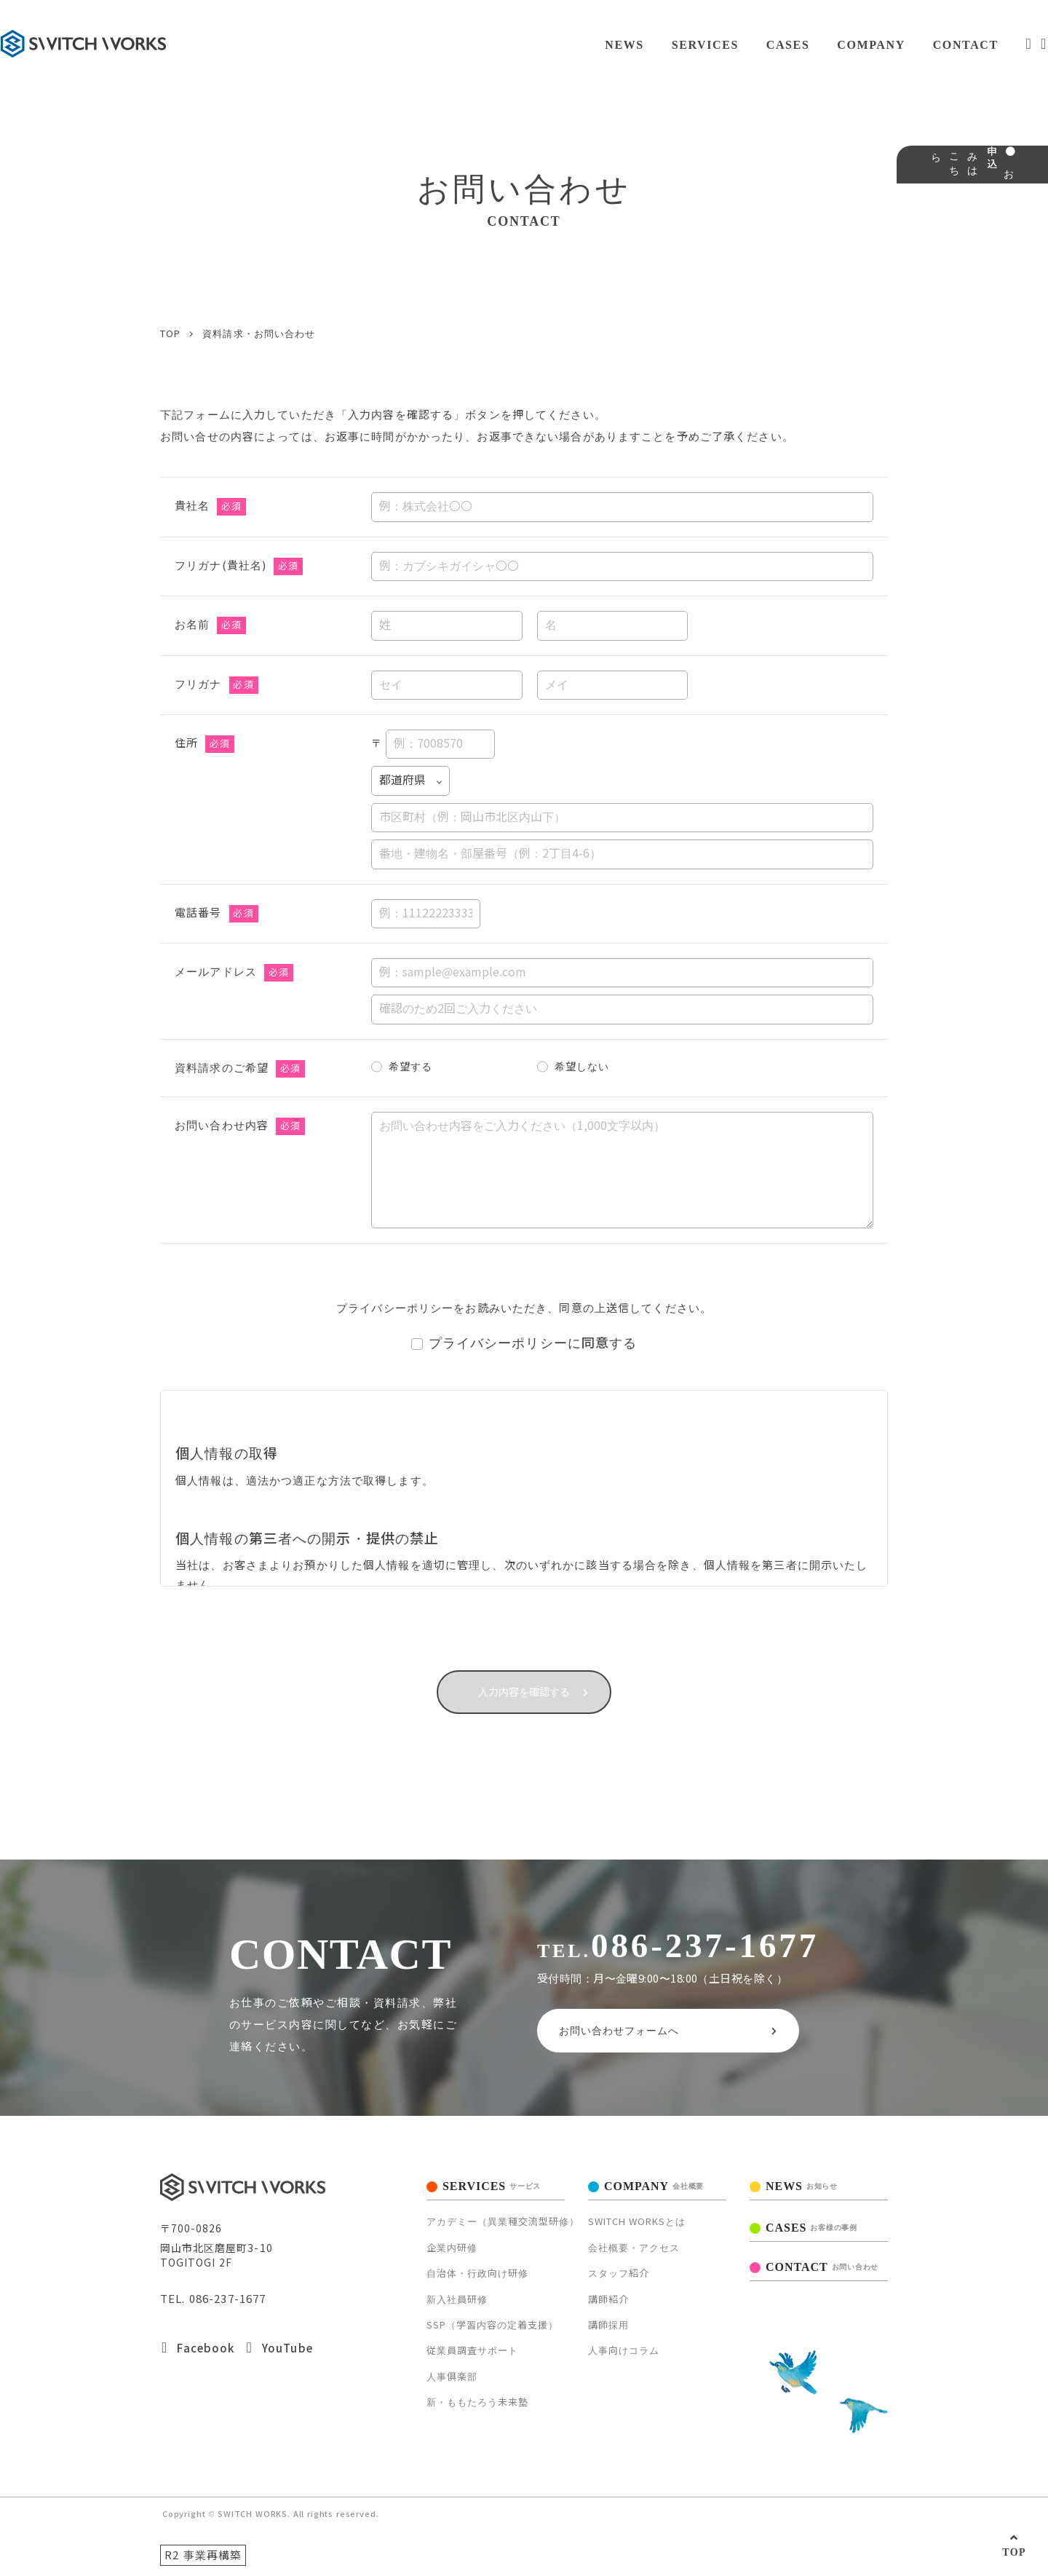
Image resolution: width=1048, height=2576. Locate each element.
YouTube (279, 2343)
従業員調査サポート (472, 2346)
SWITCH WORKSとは (637, 2218)
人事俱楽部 (451, 2372)
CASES (743, 45)
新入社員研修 (457, 2295)
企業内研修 (451, 2243)
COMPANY (829, 45)
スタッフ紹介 (618, 2269)
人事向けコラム (623, 2346)
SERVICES (658, 45)
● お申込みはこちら (1025, 222)
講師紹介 (608, 2295)
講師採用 (608, 2320)
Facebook (198, 2343)
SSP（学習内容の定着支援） (492, 2320)
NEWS (576, 45)
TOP (1014, 2552)
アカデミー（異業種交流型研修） (502, 2218)
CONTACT (925, 45)
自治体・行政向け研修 (477, 2269)
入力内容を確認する (524, 1676)
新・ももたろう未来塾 (477, 2398)
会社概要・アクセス (634, 2243)
